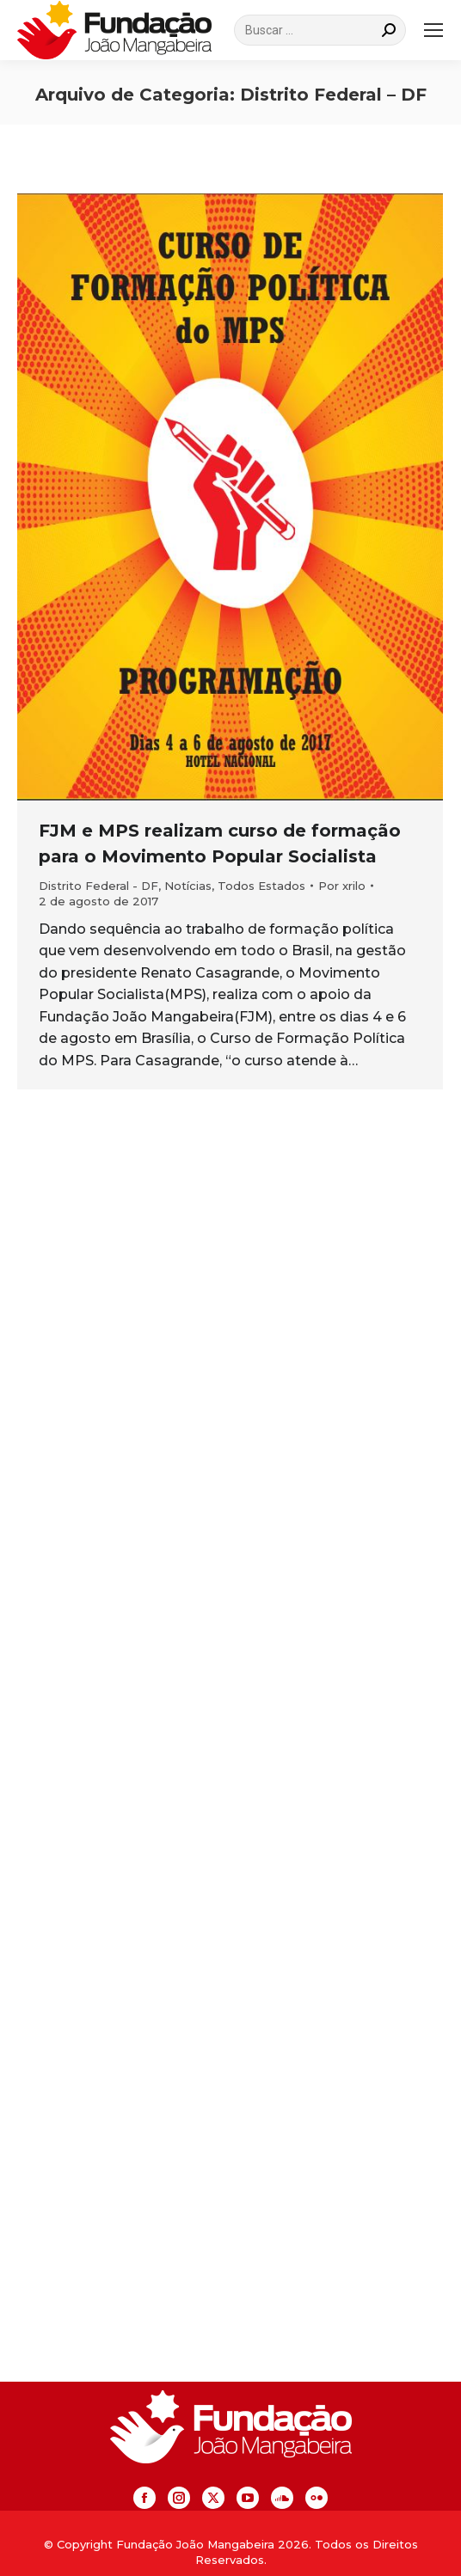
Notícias (188, 885)
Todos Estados (261, 885)
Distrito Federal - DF (98, 885)
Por (342, 885)
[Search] (320, 30)
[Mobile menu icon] (433, 30)
